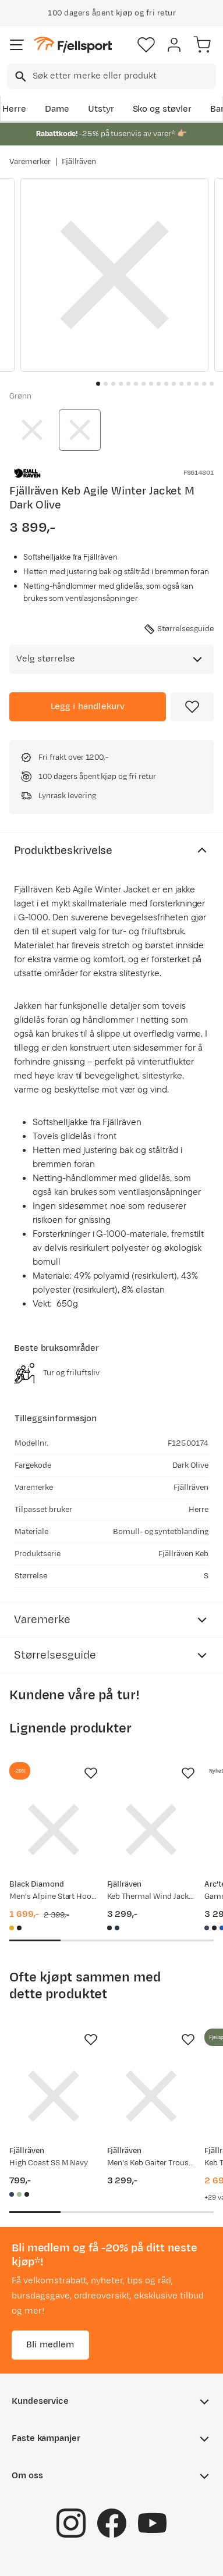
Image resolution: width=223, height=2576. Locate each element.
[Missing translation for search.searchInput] (19, 76)
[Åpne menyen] (17, 45)
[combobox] (111, 76)
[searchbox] (123, 76)
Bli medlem (50, 2345)
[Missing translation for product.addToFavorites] (192, 706)
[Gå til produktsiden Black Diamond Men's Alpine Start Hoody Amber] (53, 1829)
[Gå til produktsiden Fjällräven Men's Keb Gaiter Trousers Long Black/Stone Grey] (151, 2096)
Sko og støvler (162, 109)
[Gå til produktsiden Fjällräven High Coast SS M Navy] (53, 2096)
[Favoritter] (146, 44)
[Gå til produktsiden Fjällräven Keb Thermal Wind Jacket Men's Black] (151, 1829)
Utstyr (101, 109)
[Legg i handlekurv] (87, 706)
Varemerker (30, 161)
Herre (14, 109)
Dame (57, 109)
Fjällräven (79, 161)
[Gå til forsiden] (73, 45)
